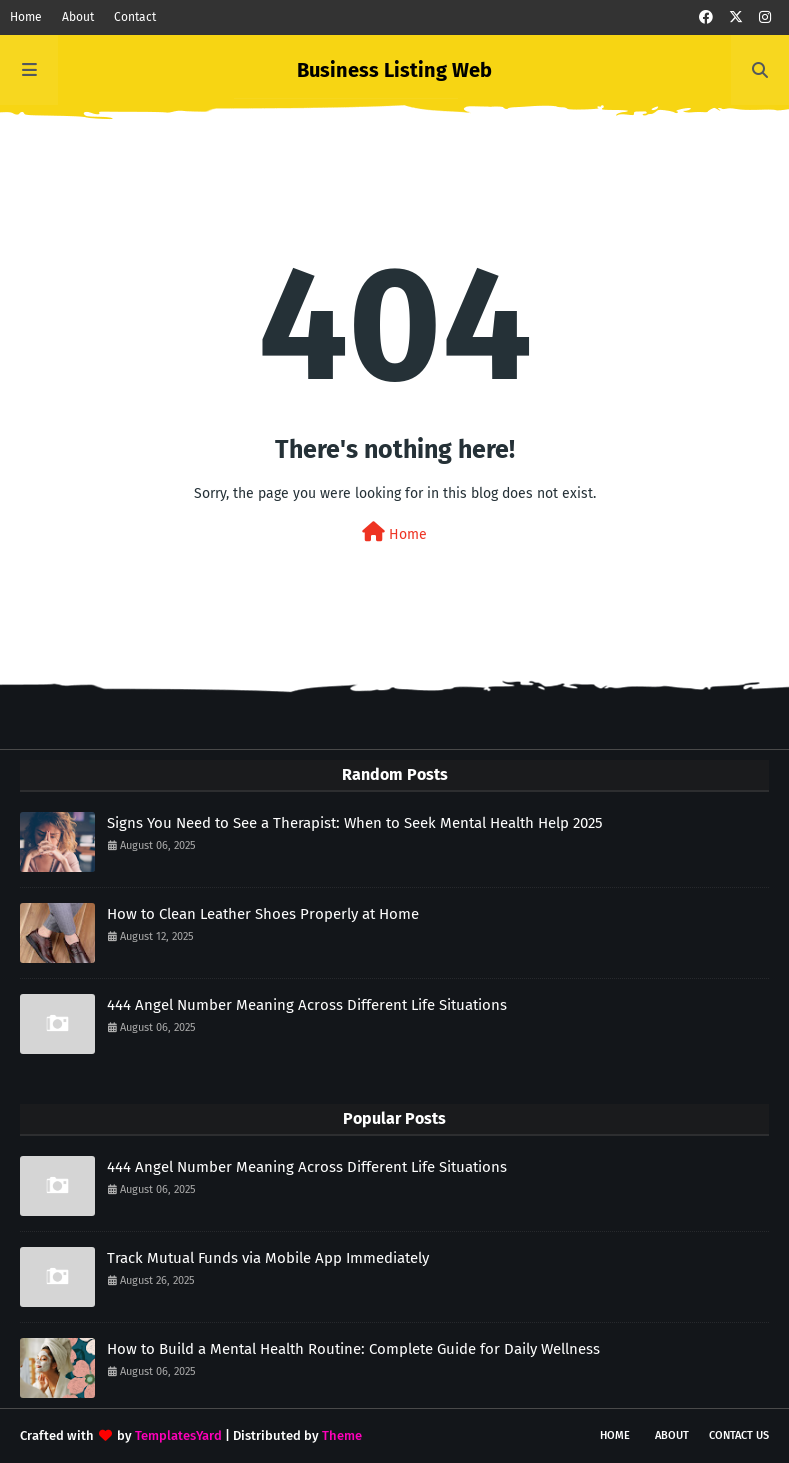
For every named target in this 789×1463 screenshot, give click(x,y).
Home (26, 17)
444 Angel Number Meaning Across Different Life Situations (307, 1005)
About (78, 17)
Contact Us (739, 1435)
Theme (342, 1435)
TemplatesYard (178, 1435)
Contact (135, 17)
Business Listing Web (394, 70)
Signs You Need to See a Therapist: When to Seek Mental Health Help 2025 (355, 823)
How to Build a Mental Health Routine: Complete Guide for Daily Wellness (353, 1349)
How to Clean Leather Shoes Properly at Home (263, 914)
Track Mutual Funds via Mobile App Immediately (268, 1258)
